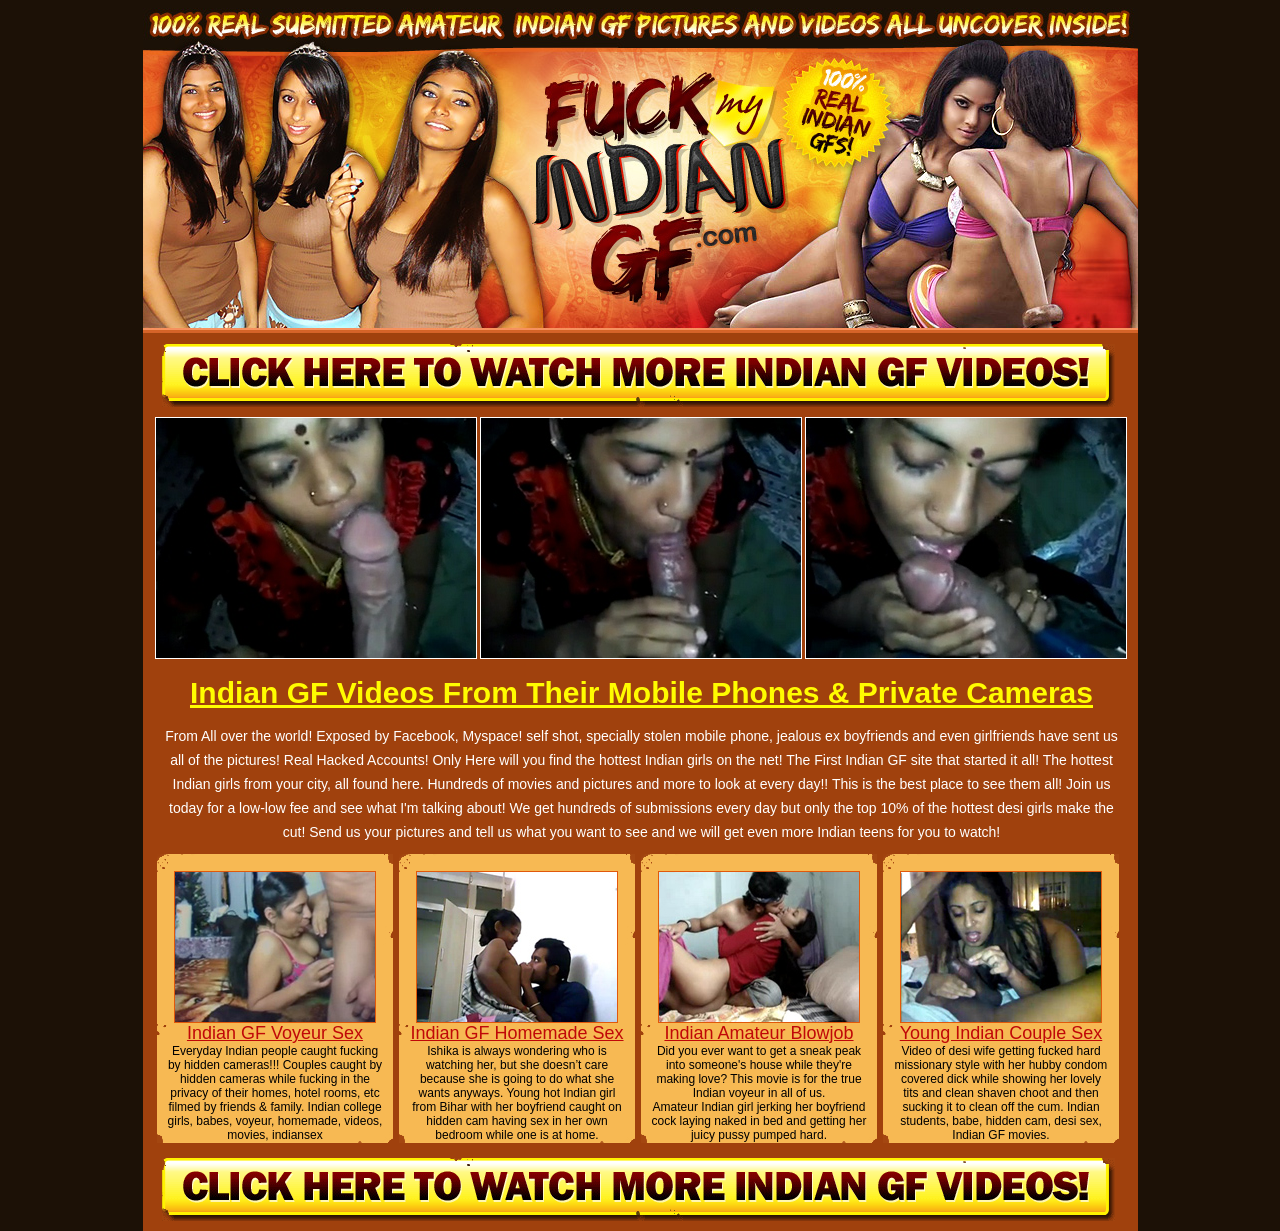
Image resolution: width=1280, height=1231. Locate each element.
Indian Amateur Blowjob (758, 1033)
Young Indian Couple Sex (1001, 1033)
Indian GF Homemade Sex (516, 1033)
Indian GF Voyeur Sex (275, 1033)
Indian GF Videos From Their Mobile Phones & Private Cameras (641, 692)
